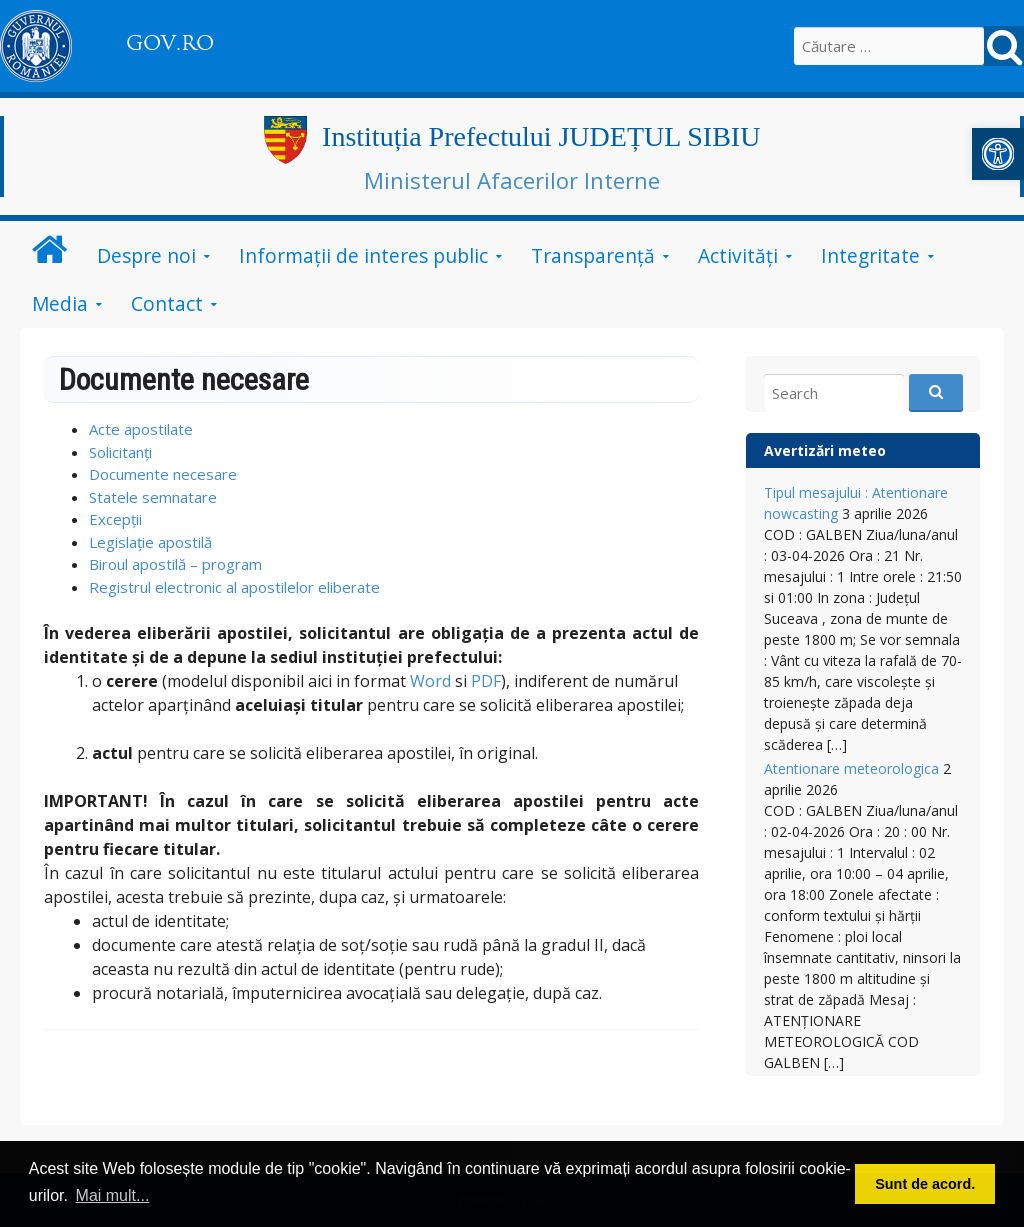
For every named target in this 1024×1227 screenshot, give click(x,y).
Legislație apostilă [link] (150, 542)
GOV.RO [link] (170, 43)
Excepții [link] (115, 519)
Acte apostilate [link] (141, 429)
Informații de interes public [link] (363, 255)
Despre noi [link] (146, 255)
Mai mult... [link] (113, 1195)
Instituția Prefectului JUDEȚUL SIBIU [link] (541, 136)
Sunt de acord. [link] (925, 1184)
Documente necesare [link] (163, 474)
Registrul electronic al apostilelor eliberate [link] (234, 587)
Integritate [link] (870, 255)
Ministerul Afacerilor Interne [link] (512, 180)
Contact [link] (167, 303)
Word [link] (430, 681)
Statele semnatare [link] (153, 497)
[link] (998, 154)
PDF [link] (486, 681)
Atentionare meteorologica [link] (851, 768)
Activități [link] (738, 255)
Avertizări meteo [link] (825, 450)
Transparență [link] (593, 255)
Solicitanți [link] (120, 452)
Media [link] (60, 303)
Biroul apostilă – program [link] (175, 564)
